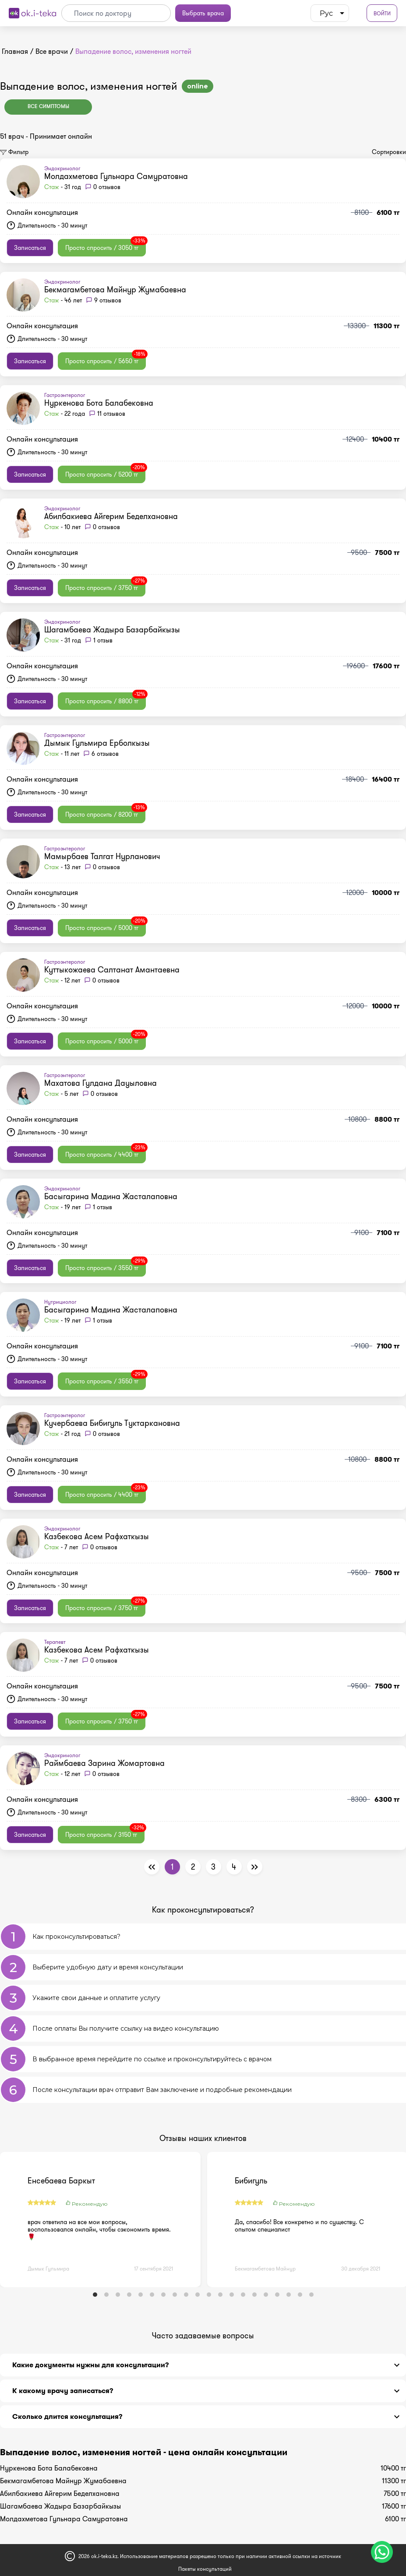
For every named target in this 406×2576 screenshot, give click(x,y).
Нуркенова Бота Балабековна (98, 403)
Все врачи (51, 51)
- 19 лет (62, 1207)
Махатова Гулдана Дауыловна (100, 1083)
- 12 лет (62, 980)
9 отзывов (107, 300)
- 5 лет (61, 1093)
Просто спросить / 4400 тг (105, 1152)
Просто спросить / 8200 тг (105, 812)
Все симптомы (48, 106)
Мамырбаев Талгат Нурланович (102, 856)
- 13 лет (62, 866)
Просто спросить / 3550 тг (105, 1265)
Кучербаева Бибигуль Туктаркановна (112, 1423)
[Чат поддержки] (382, 2552)
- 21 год (62, 1433)
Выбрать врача (203, 13)
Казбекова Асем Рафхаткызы (96, 1536)
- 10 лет (62, 526)
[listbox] (330, 13)
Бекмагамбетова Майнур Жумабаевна (115, 289)
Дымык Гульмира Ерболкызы (97, 743)
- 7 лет (61, 1547)
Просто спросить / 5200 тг (105, 472)
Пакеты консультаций (205, 2568)
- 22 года (64, 413)
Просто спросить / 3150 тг (105, 1832)
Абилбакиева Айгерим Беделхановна (111, 516)
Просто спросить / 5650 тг (105, 358)
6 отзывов (105, 753)
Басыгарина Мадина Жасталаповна (110, 1196)
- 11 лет (61, 753)
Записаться (30, 247)
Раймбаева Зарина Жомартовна (104, 1763)
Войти (382, 13)
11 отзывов (111, 413)
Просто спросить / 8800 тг (105, 698)
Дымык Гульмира (48, 2268)
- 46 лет (63, 300)
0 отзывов (106, 186)
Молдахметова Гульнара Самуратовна (116, 176)
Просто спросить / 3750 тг (105, 585)
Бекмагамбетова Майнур (265, 2268)
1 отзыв (103, 640)
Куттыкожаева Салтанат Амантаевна (112, 970)
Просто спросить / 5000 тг (105, 925)
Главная (15, 51)
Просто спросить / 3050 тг (105, 245)
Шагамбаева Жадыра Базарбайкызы (112, 629)
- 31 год (62, 186)
